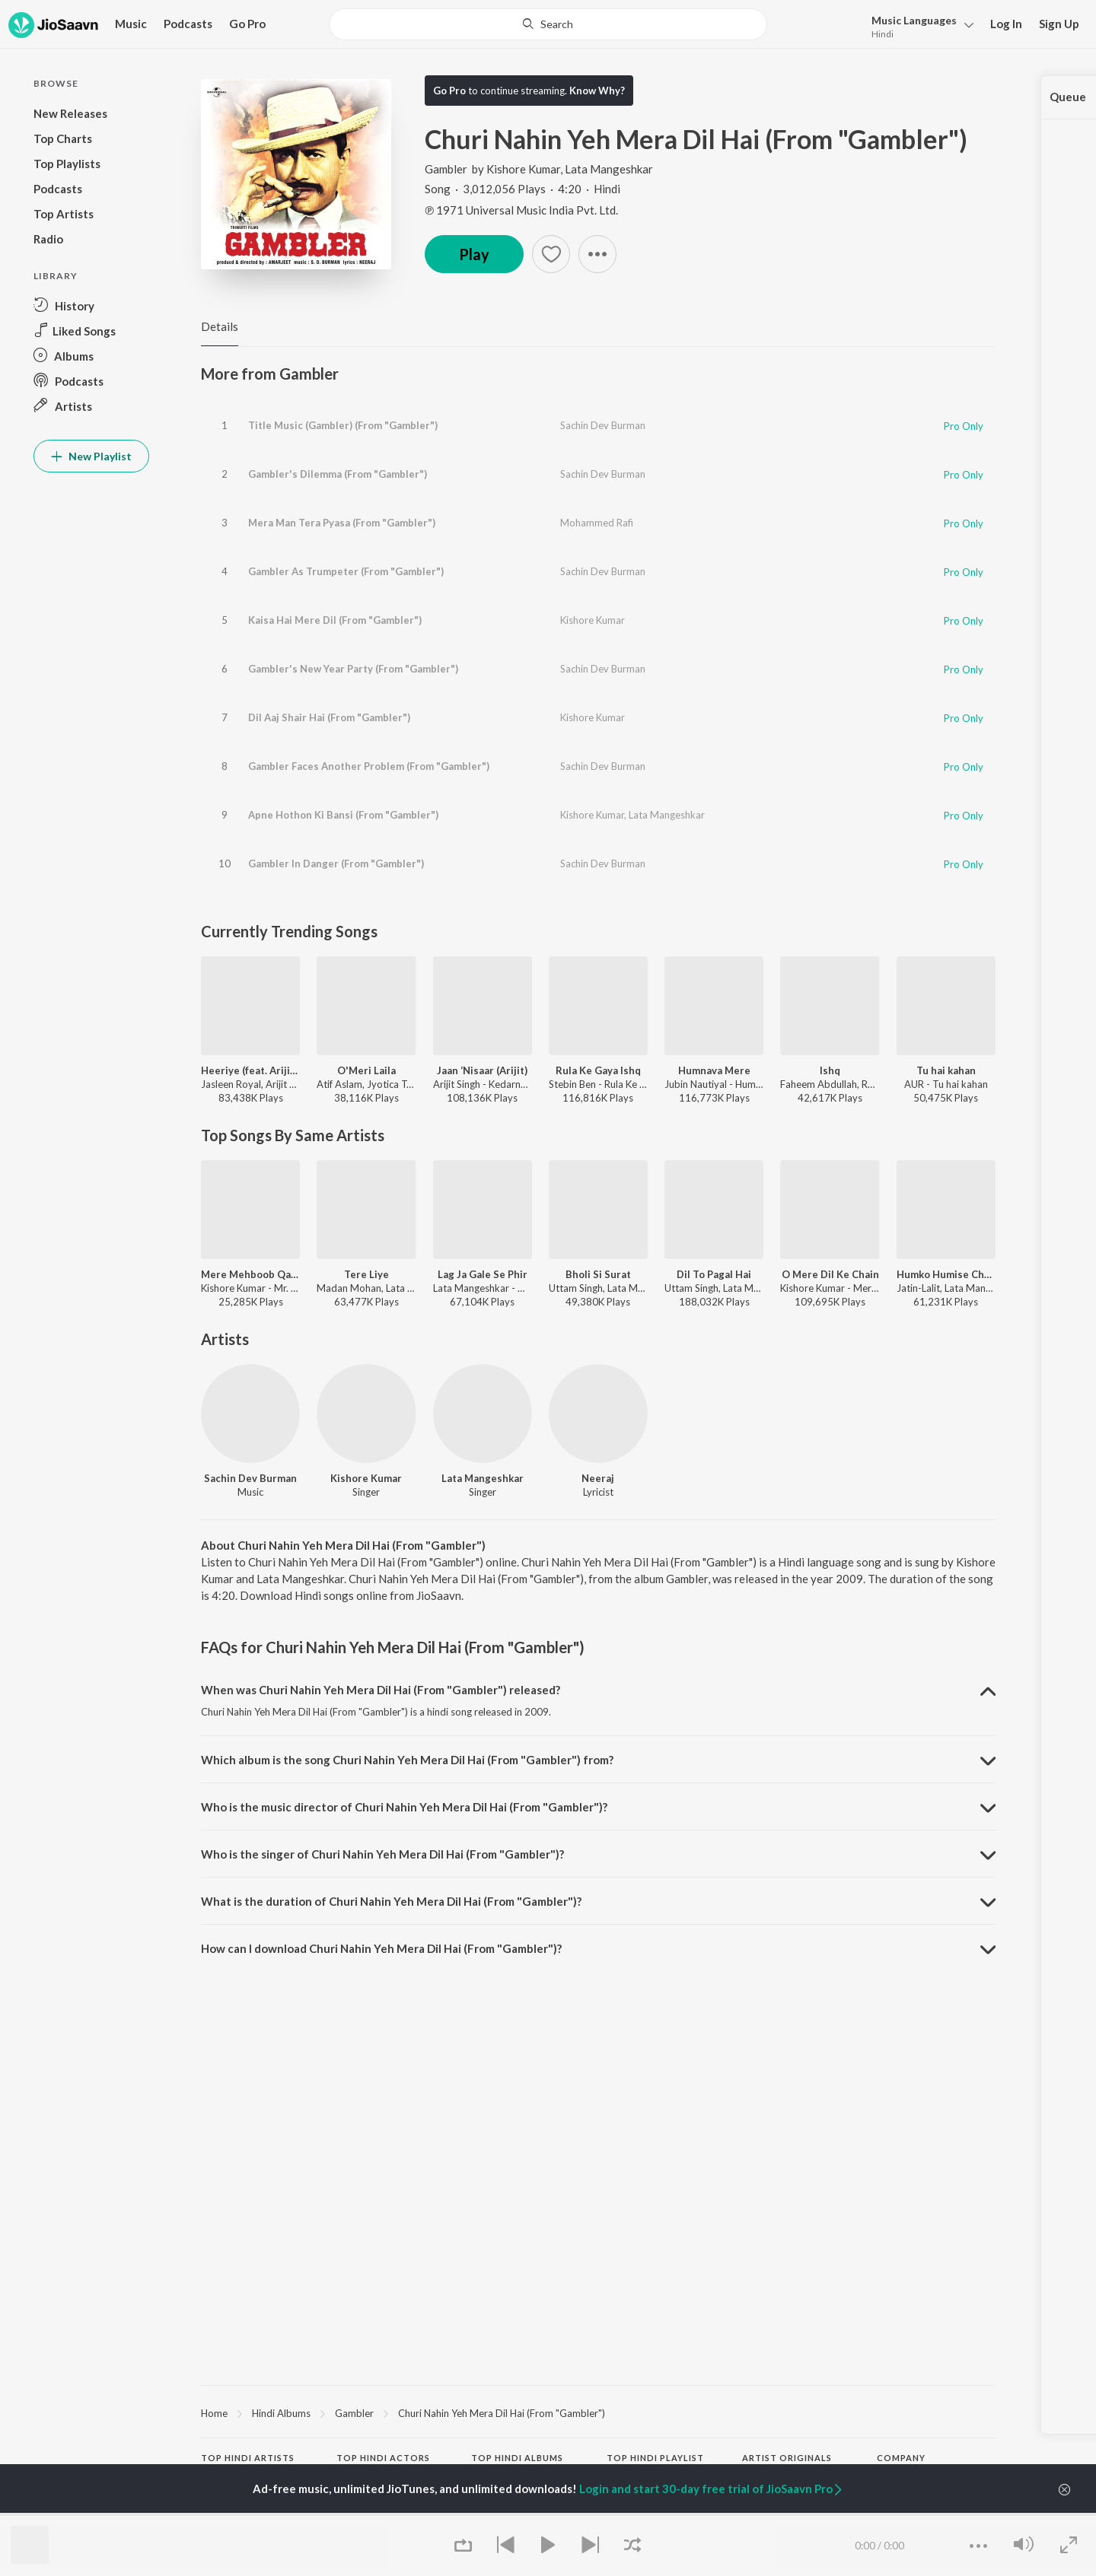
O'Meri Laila (366, 1070)
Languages (914, 20)
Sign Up (1059, 23)
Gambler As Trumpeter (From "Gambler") (346, 571)
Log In (1006, 23)
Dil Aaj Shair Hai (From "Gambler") (329, 717)
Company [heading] (901, 2458)
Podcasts (188, 23)
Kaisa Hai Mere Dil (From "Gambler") (335, 620)
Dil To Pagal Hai (714, 1274)
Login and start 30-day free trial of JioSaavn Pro (711, 2488)
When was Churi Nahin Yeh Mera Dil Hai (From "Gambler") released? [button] (380, 1690)
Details (219, 326)
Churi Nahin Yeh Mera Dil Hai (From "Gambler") (501, 2413)
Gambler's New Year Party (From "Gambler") (353, 669)
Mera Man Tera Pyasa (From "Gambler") (341, 523)
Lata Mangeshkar (609, 169)
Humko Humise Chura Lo (946, 1274)
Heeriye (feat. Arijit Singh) (250, 1070)
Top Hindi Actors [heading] (383, 2458)
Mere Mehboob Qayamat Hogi (250, 1274)
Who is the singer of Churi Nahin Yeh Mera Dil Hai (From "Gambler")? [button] (382, 1854)
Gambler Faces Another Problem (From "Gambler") (368, 766)
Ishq (830, 1070)
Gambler (447, 169)
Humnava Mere (714, 1070)
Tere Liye (366, 1274)
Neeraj (597, 1478)
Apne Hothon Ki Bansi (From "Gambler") (343, 815)
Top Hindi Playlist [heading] (655, 2458)
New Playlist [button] (91, 456)
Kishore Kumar (523, 169)
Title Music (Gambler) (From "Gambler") (343, 425)
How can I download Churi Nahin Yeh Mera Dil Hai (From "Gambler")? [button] (381, 1948)
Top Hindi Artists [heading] (248, 2458)
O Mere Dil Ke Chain (830, 1274)
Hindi (882, 34)
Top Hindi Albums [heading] (517, 2458)
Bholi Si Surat (598, 1274)
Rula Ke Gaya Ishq (598, 1070)
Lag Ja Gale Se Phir (482, 1274)
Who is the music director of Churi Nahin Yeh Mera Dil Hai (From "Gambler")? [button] (404, 1807)
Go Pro (247, 23)
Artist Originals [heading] (787, 2458)
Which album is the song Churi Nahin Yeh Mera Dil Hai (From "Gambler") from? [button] (407, 1760)
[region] (598, 2412)
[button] (918, 25)
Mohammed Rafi (596, 523)
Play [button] (474, 254)
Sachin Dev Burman (602, 425)
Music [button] (131, 23)
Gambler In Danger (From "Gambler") (336, 863)
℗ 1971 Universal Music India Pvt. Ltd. (521, 210)
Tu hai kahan (946, 1070)
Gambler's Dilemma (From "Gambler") (337, 474)
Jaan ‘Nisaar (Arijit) (482, 1070)
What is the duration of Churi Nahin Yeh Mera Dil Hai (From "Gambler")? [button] (391, 1901)
